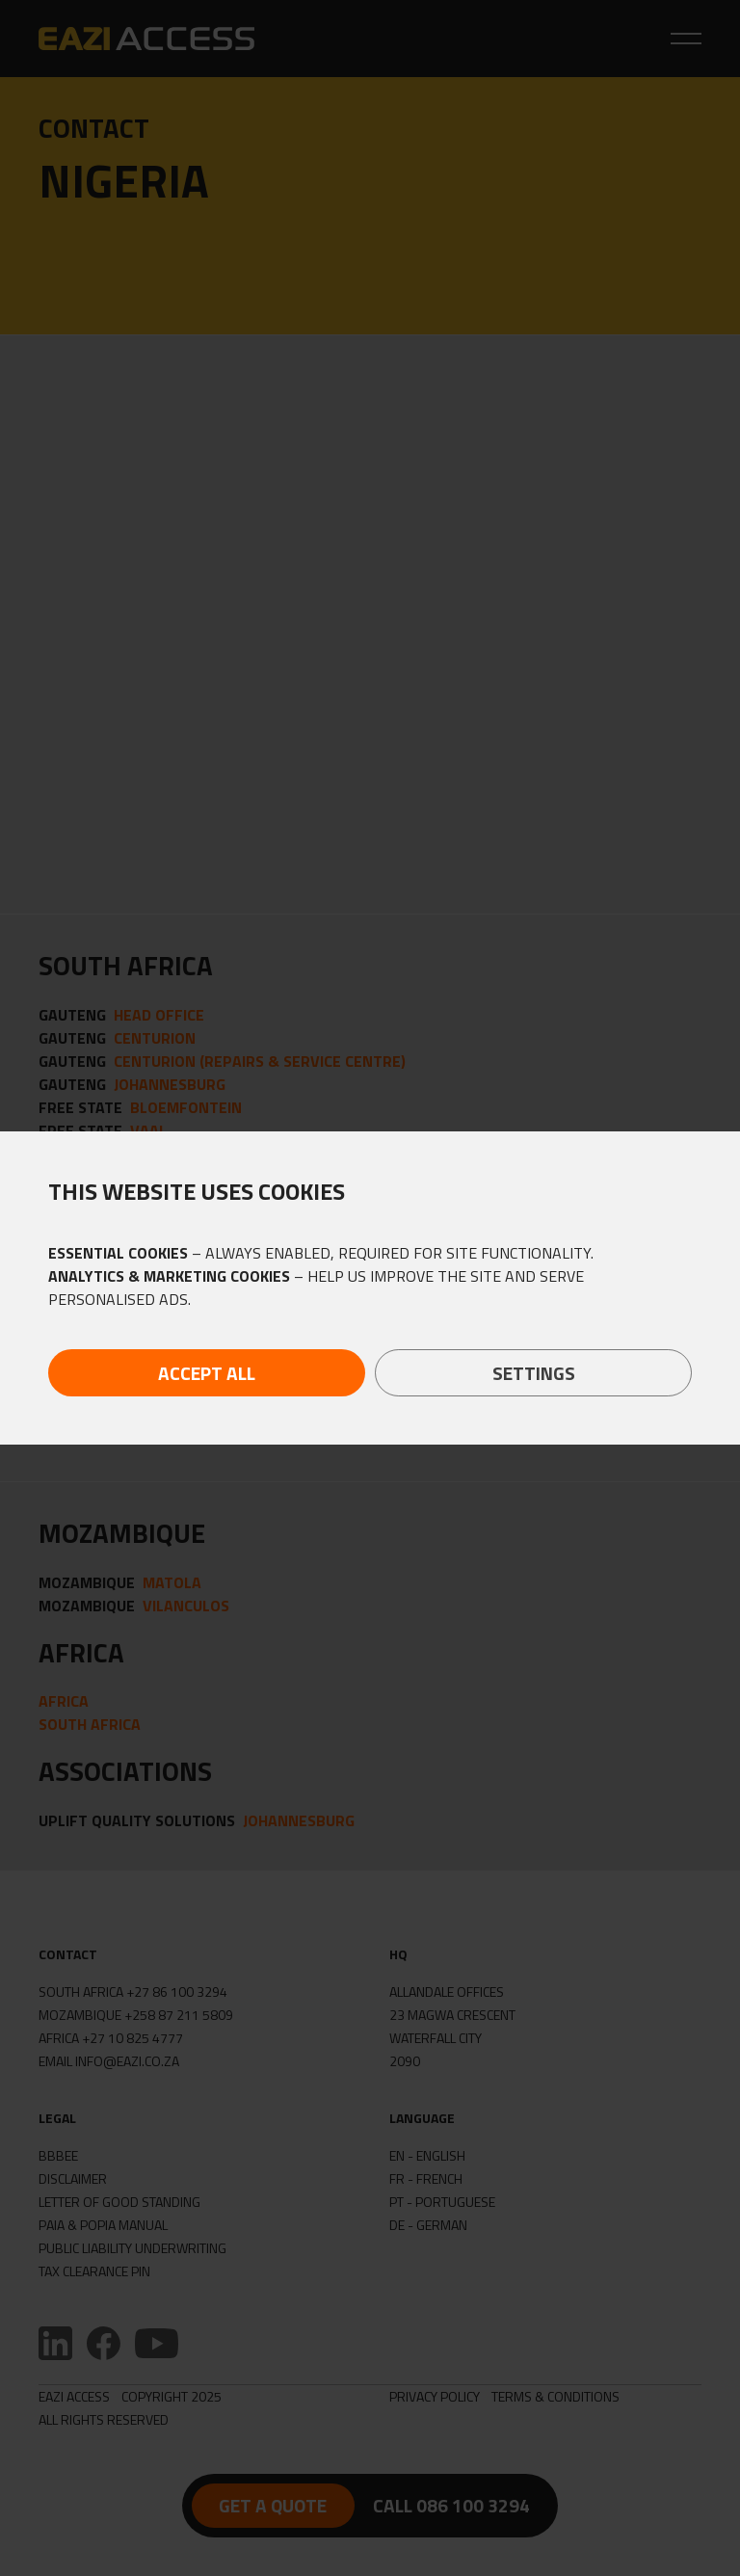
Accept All (206, 1373)
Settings (533, 1373)
